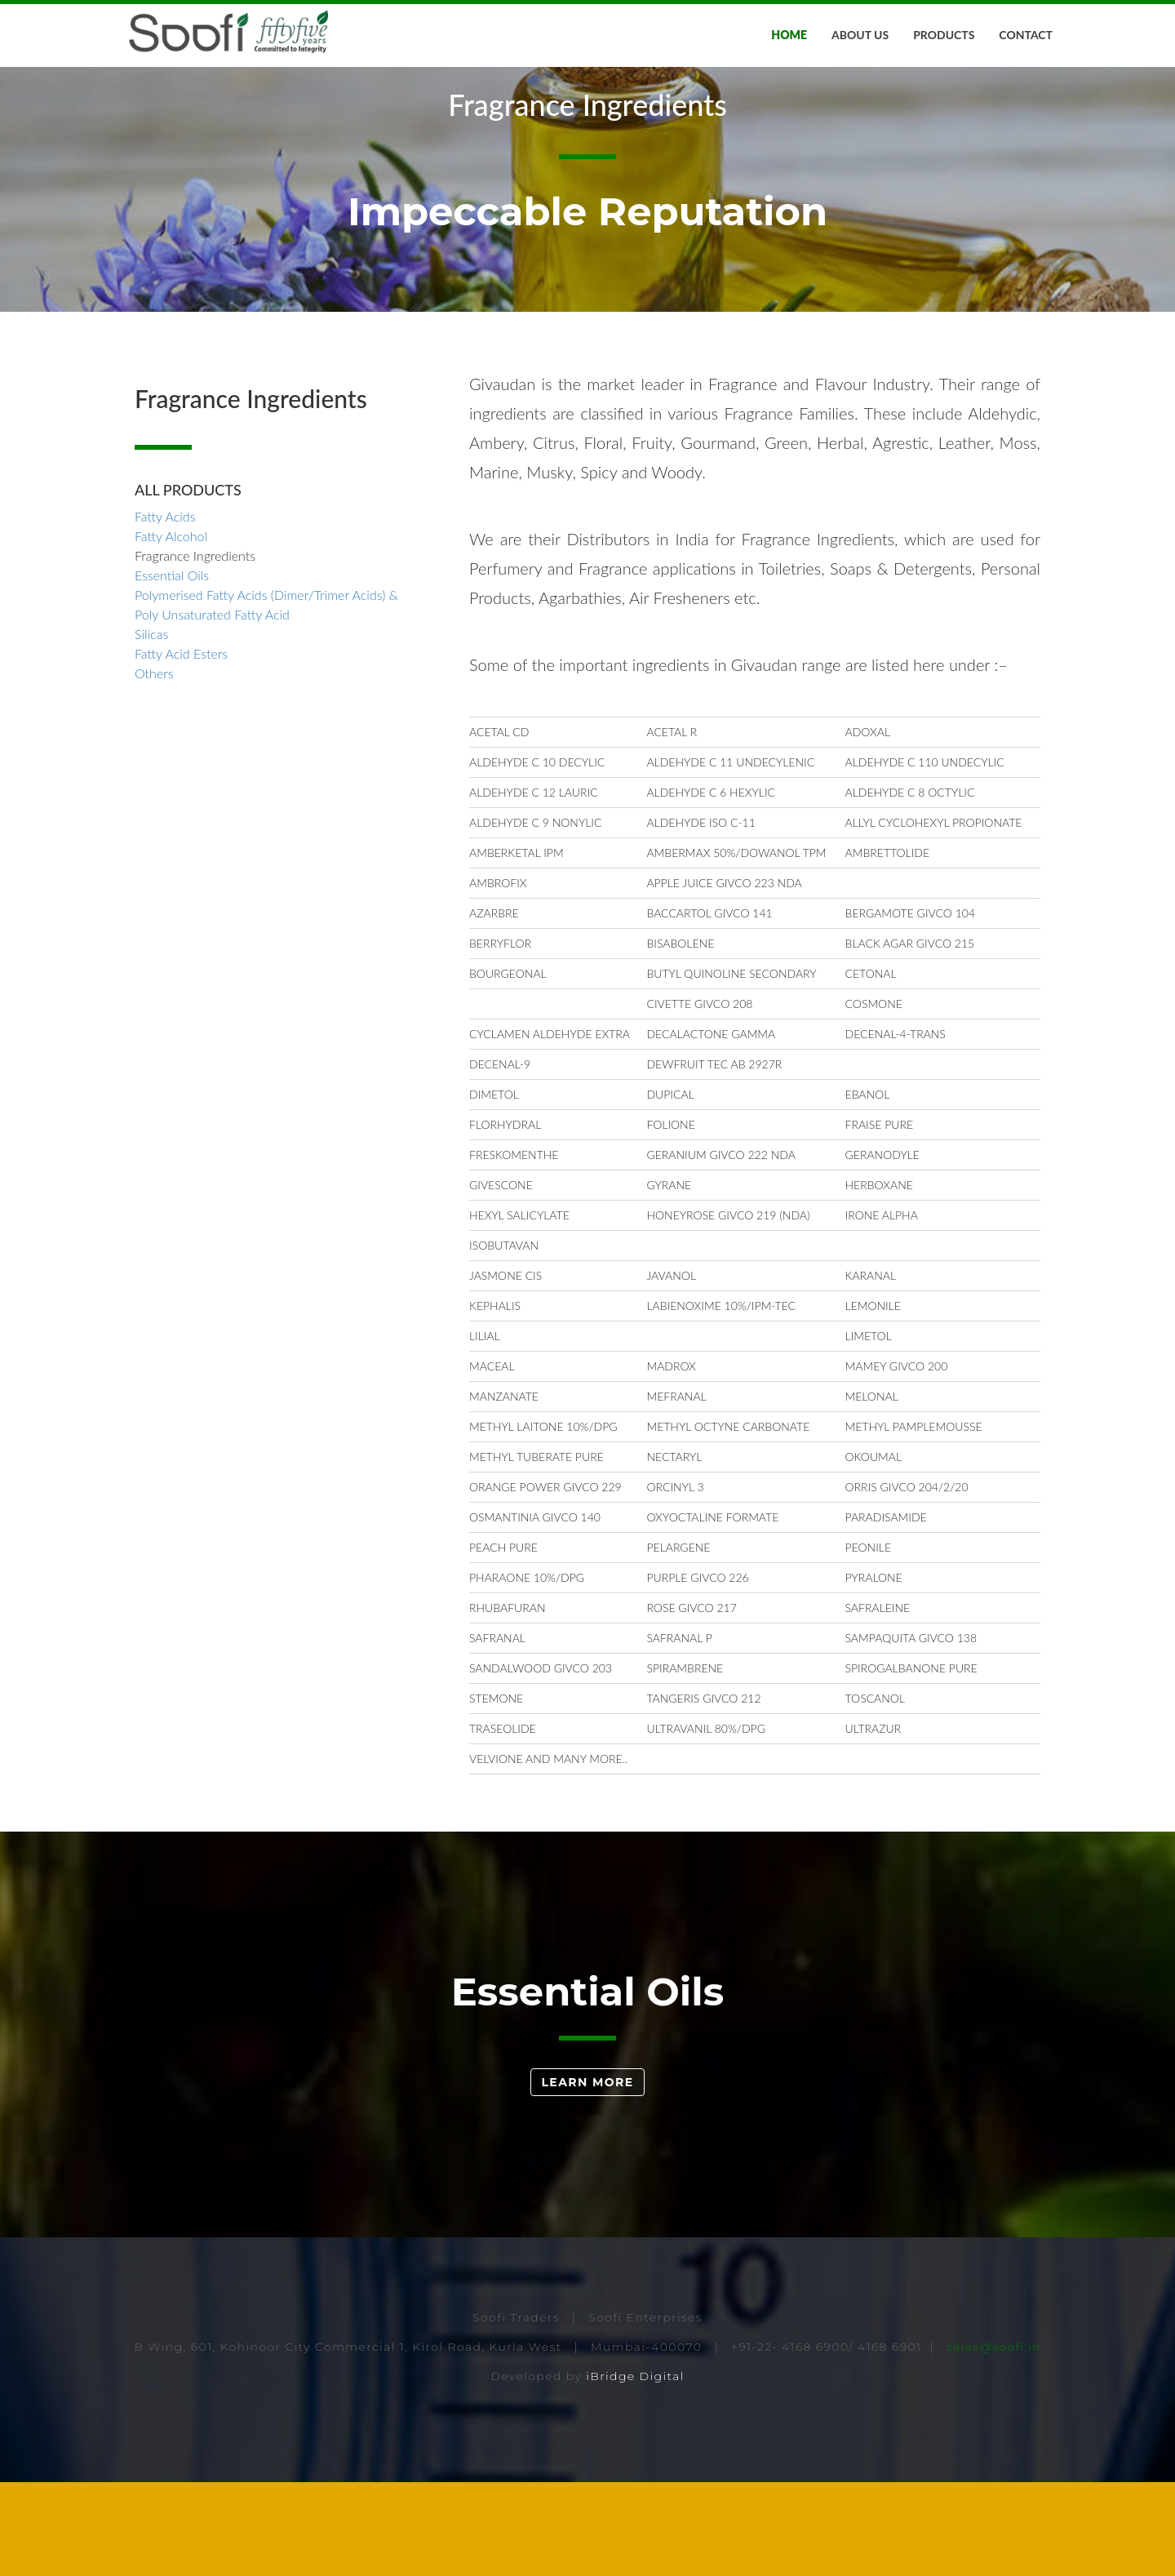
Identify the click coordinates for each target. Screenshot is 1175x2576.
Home (789, 35)
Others (154, 767)
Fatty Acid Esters (181, 747)
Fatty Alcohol (171, 629)
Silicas (151, 727)
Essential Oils (172, 669)
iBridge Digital (635, 2470)
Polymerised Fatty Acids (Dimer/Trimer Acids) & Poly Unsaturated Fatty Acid (266, 698)
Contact (1026, 35)
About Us (860, 35)
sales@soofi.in (994, 2440)
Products (943, 35)
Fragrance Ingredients (195, 649)
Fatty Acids (165, 610)
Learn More (587, 2177)
